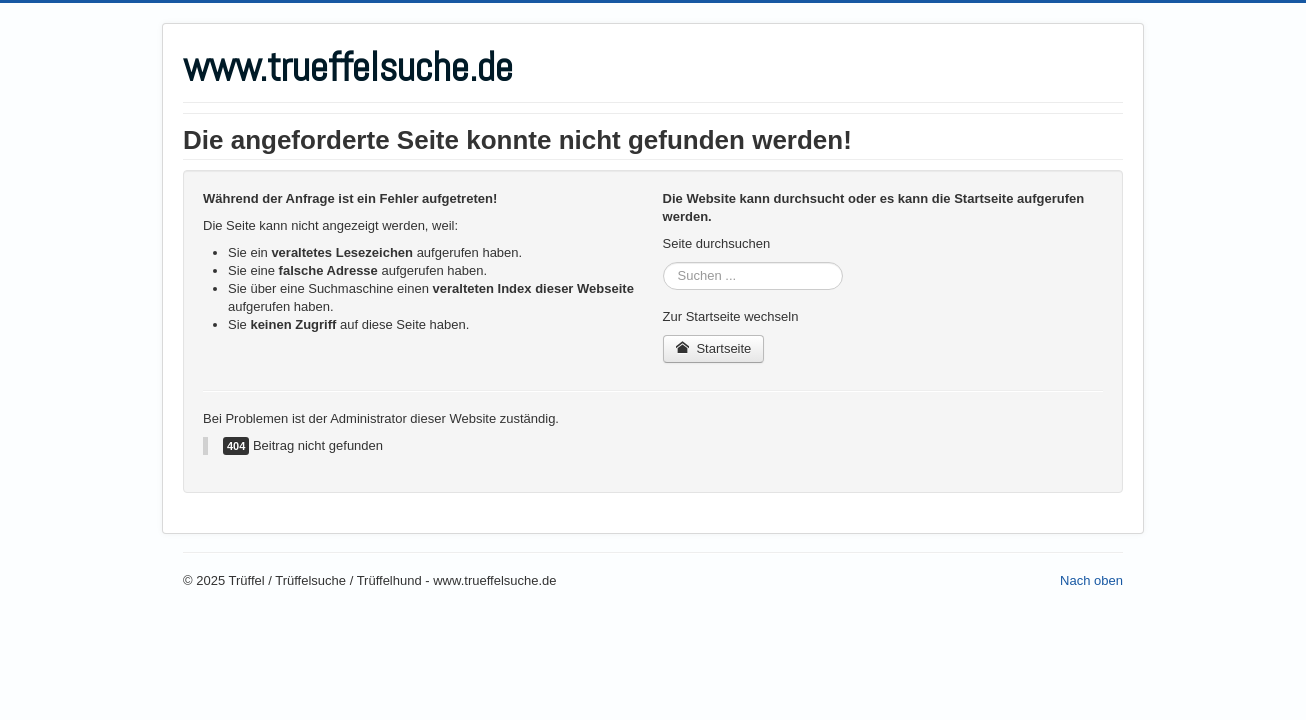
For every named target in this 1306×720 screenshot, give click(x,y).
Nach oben (1091, 580)
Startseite (714, 348)
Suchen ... (663, 262)
